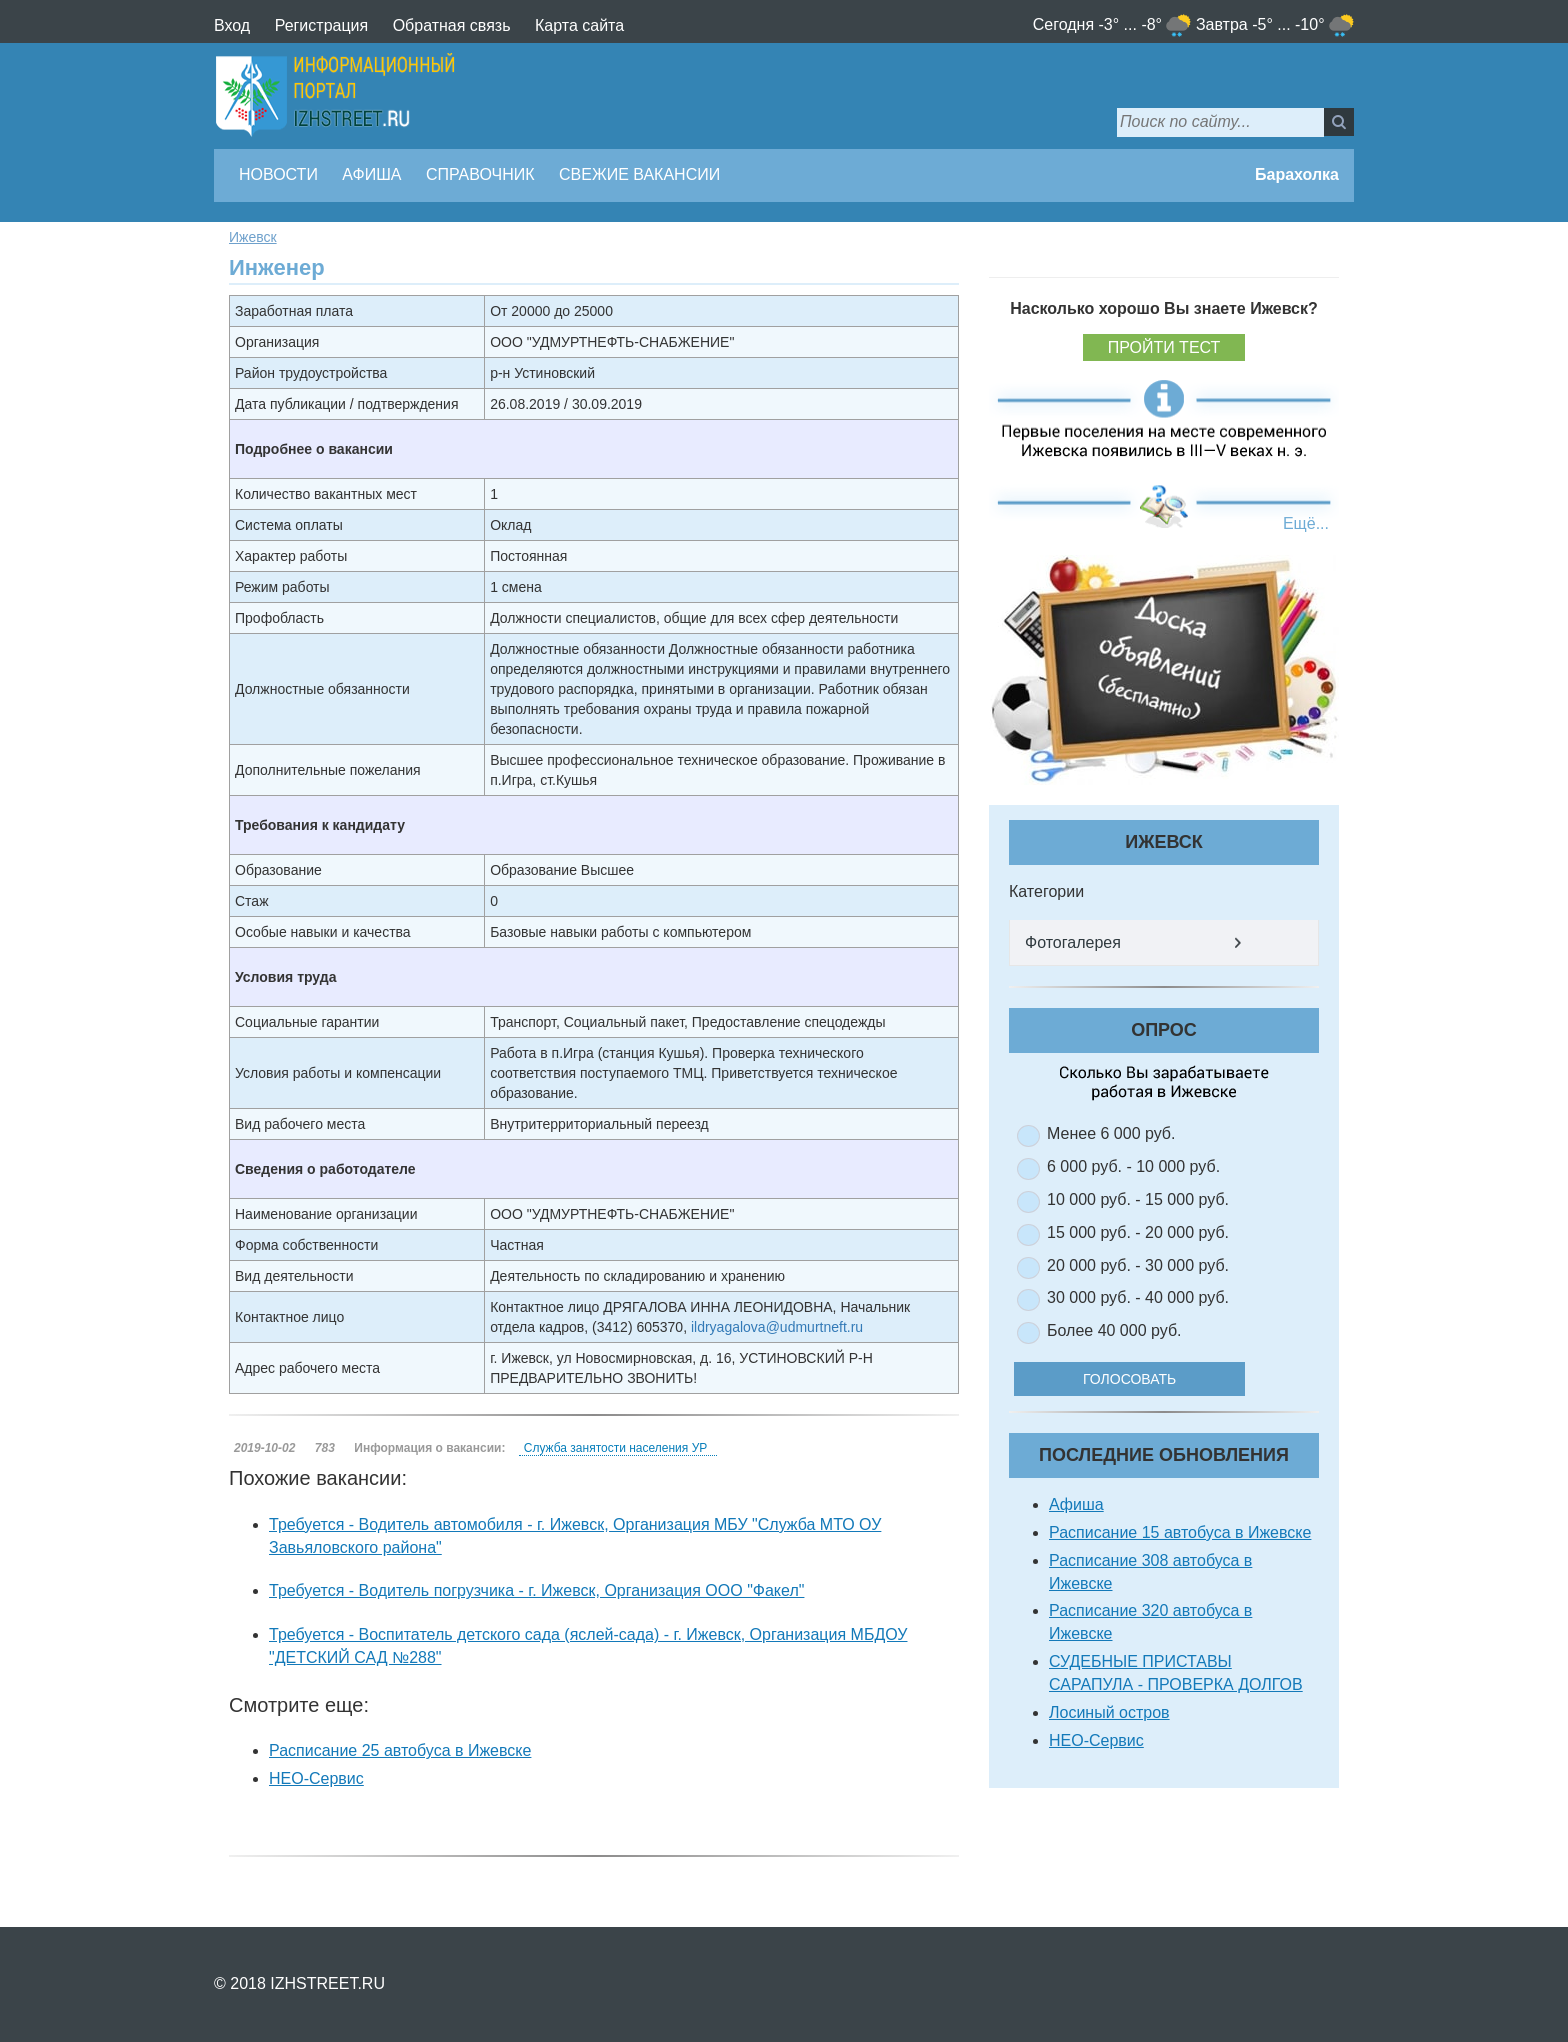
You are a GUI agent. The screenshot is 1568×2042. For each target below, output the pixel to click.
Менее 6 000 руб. (1111, 1133)
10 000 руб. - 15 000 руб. (1138, 1199)
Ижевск (253, 237)
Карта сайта (579, 25)
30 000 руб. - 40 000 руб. (1138, 1297)
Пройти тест (1164, 347)
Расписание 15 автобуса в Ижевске (1180, 1532)
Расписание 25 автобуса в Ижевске (400, 1750)
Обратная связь (452, 25)
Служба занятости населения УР (615, 1448)
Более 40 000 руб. (1114, 1330)
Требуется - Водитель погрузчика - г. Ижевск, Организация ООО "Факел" (536, 1590)
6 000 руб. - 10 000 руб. (1133, 1166)
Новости (278, 174)
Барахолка (1297, 174)
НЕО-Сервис (316, 1778)
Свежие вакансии (639, 174)
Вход (232, 25)
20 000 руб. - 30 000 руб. (1138, 1265)
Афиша (371, 174)
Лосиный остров (1109, 1712)
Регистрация (322, 25)
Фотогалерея (1073, 942)
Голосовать (1143, 1379)
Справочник (480, 174)
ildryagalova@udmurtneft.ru (777, 1327)
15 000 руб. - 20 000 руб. (1138, 1232)
